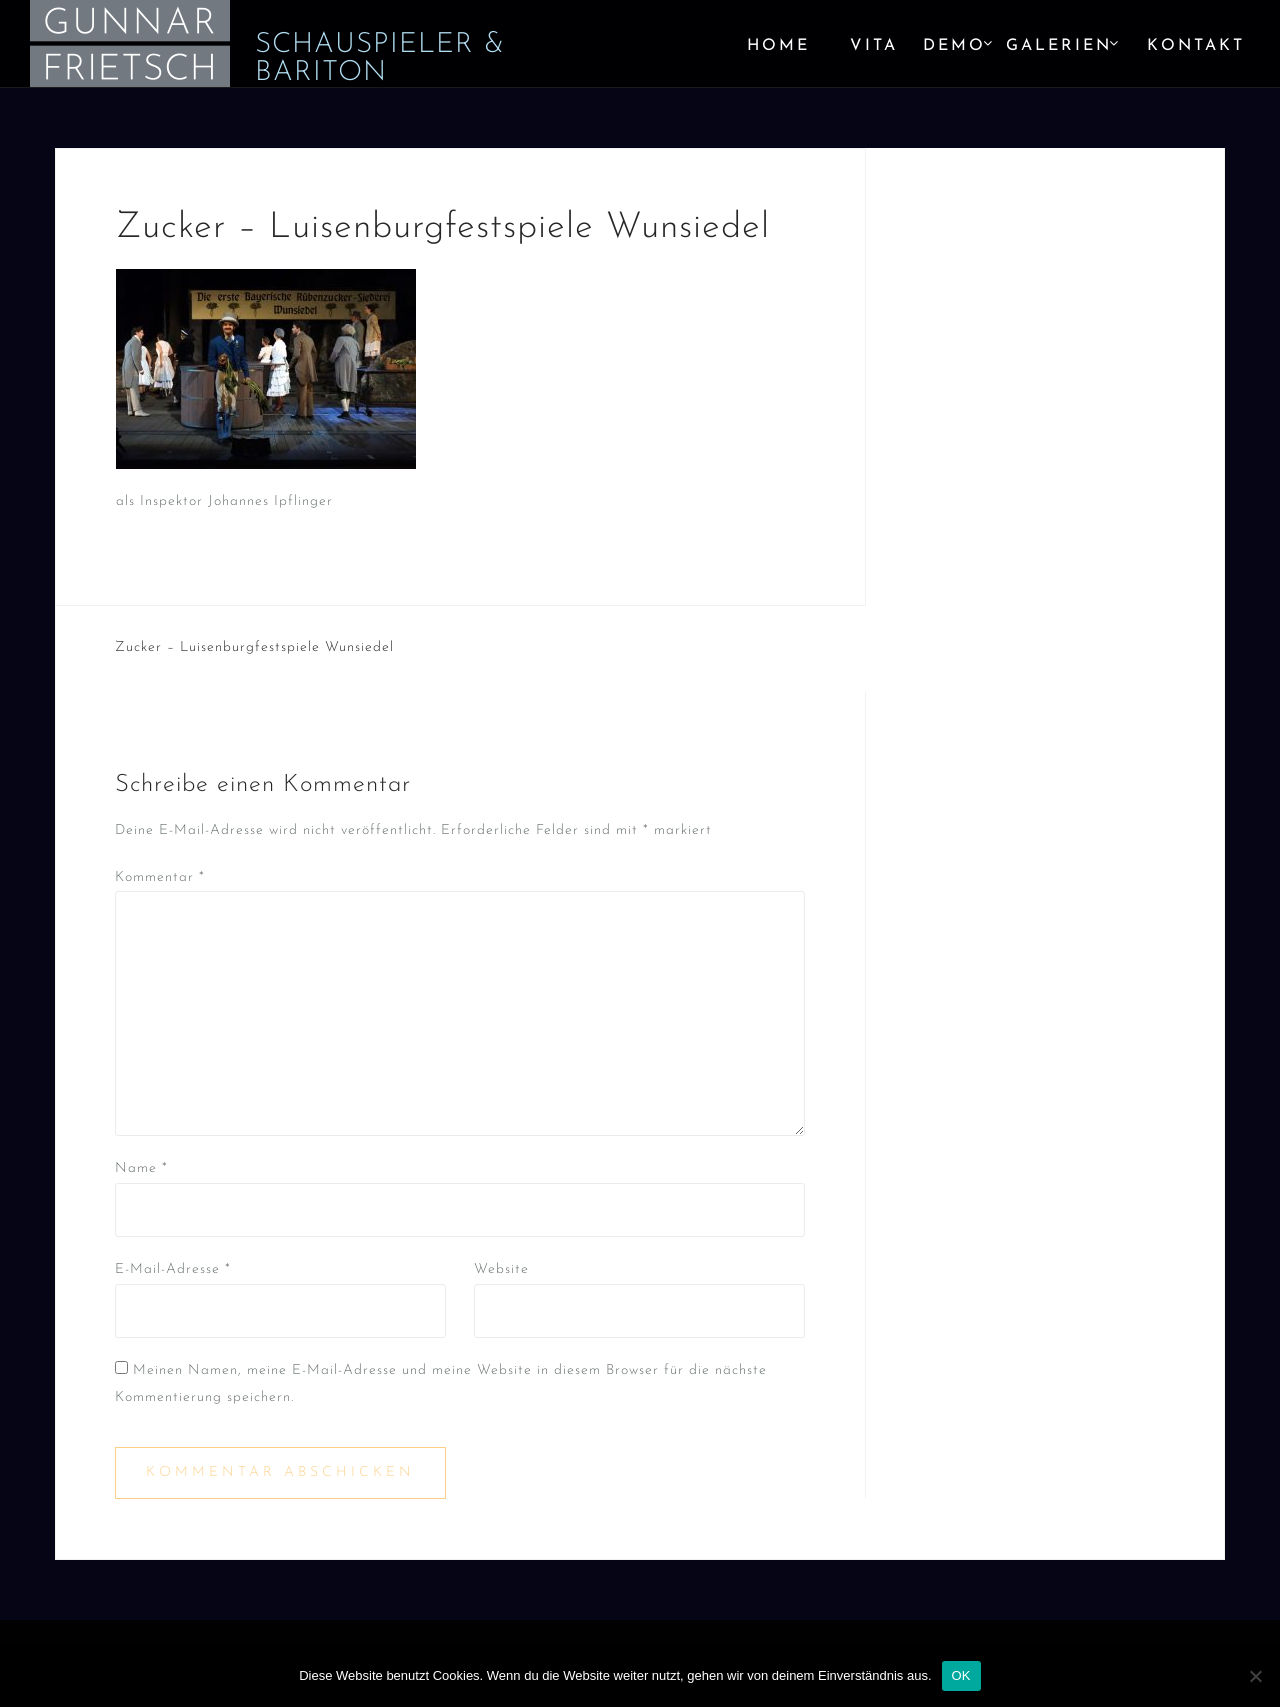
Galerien (1059, 46)
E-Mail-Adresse (173, 1269)
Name (141, 1168)
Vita (874, 46)
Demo (954, 46)
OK (961, 1675)
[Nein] (1255, 1676)
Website (501, 1269)
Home (778, 46)
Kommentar (160, 877)
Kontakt (1196, 46)
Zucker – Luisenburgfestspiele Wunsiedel (254, 647)
